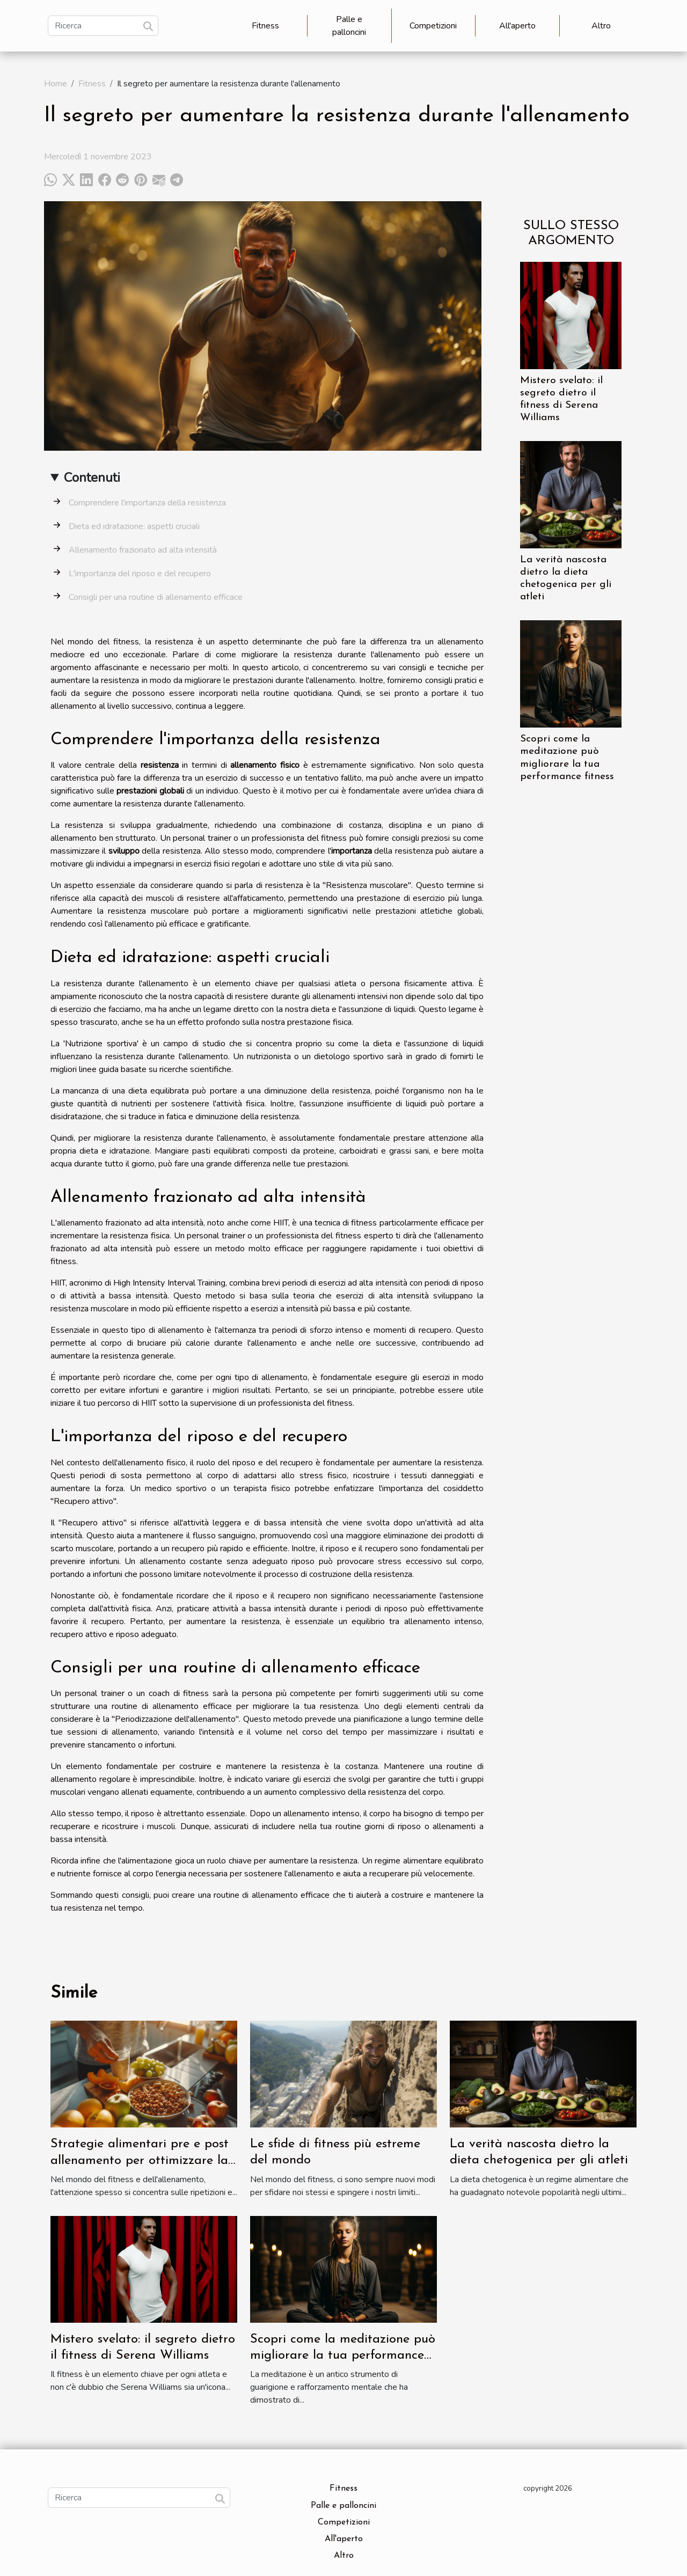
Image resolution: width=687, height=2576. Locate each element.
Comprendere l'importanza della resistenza (147, 503)
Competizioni (433, 26)
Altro (601, 26)
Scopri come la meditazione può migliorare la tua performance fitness (342, 2356)
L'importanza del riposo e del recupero (140, 573)
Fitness (265, 26)
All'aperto (517, 26)
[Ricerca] (103, 26)
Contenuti (92, 477)
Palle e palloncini (349, 25)
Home (55, 84)
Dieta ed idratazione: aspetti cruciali (134, 526)
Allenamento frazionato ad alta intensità (143, 550)
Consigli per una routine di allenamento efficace (156, 597)
